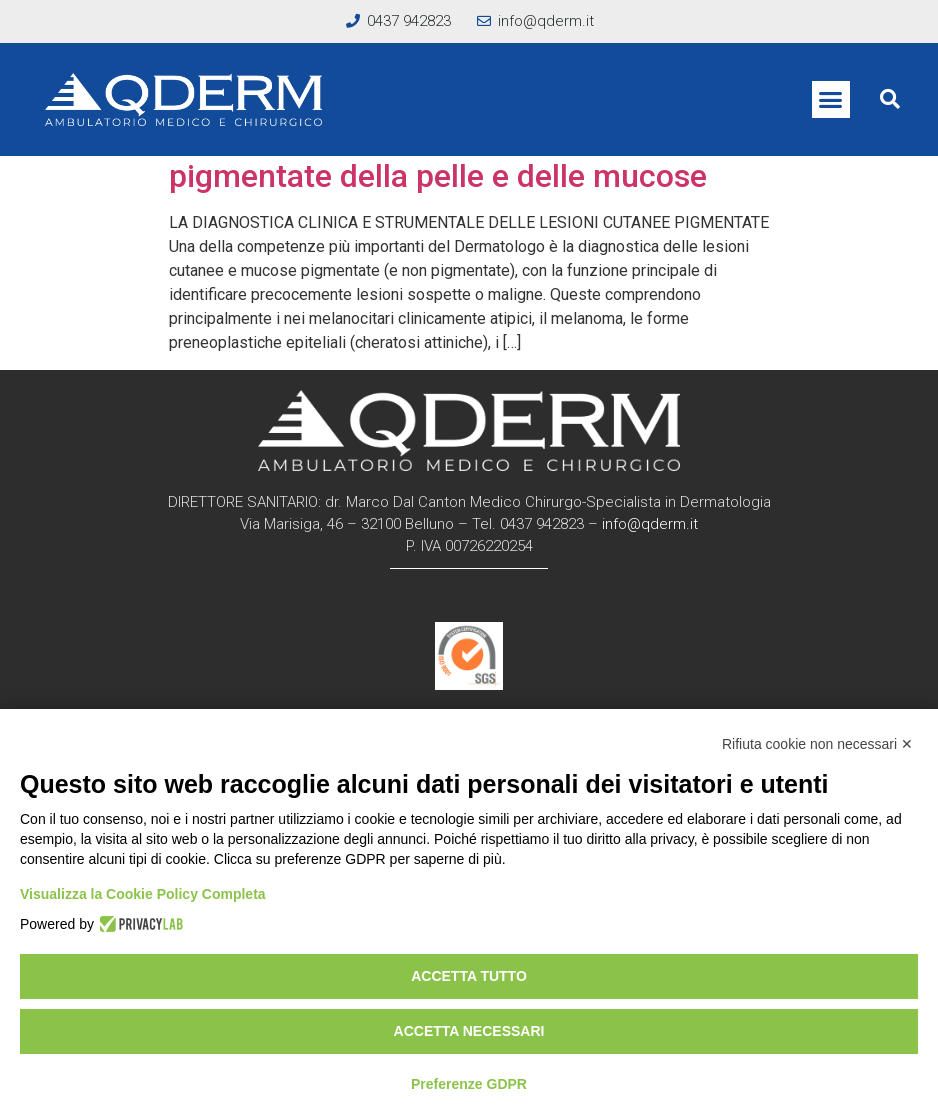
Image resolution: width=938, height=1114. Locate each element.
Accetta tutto (469, 976)
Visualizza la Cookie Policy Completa (143, 894)
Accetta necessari (469, 1031)
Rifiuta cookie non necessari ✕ (817, 744)
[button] (831, 100)
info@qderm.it (650, 524)
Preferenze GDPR (469, 1084)
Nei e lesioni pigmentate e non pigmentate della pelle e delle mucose (438, 156)
